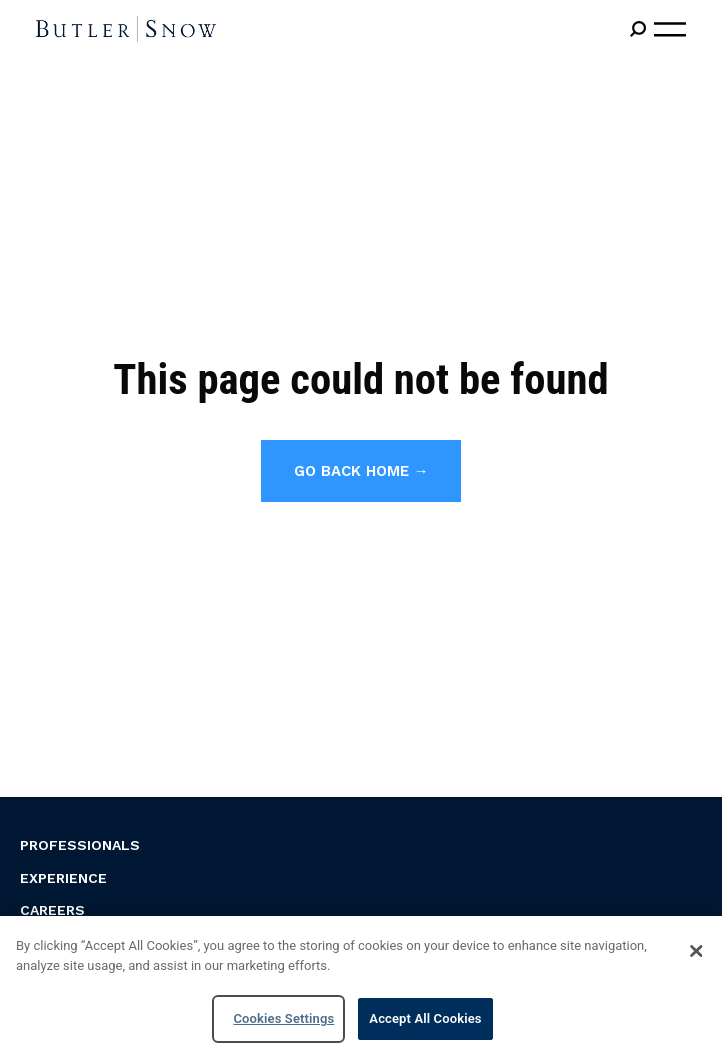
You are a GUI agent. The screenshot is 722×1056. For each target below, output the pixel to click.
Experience (63, 878)
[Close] (696, 951)
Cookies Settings (283, 1018)
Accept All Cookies (425, 1018)
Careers (52, 910)
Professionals (80, 845)
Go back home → (361, 471)
